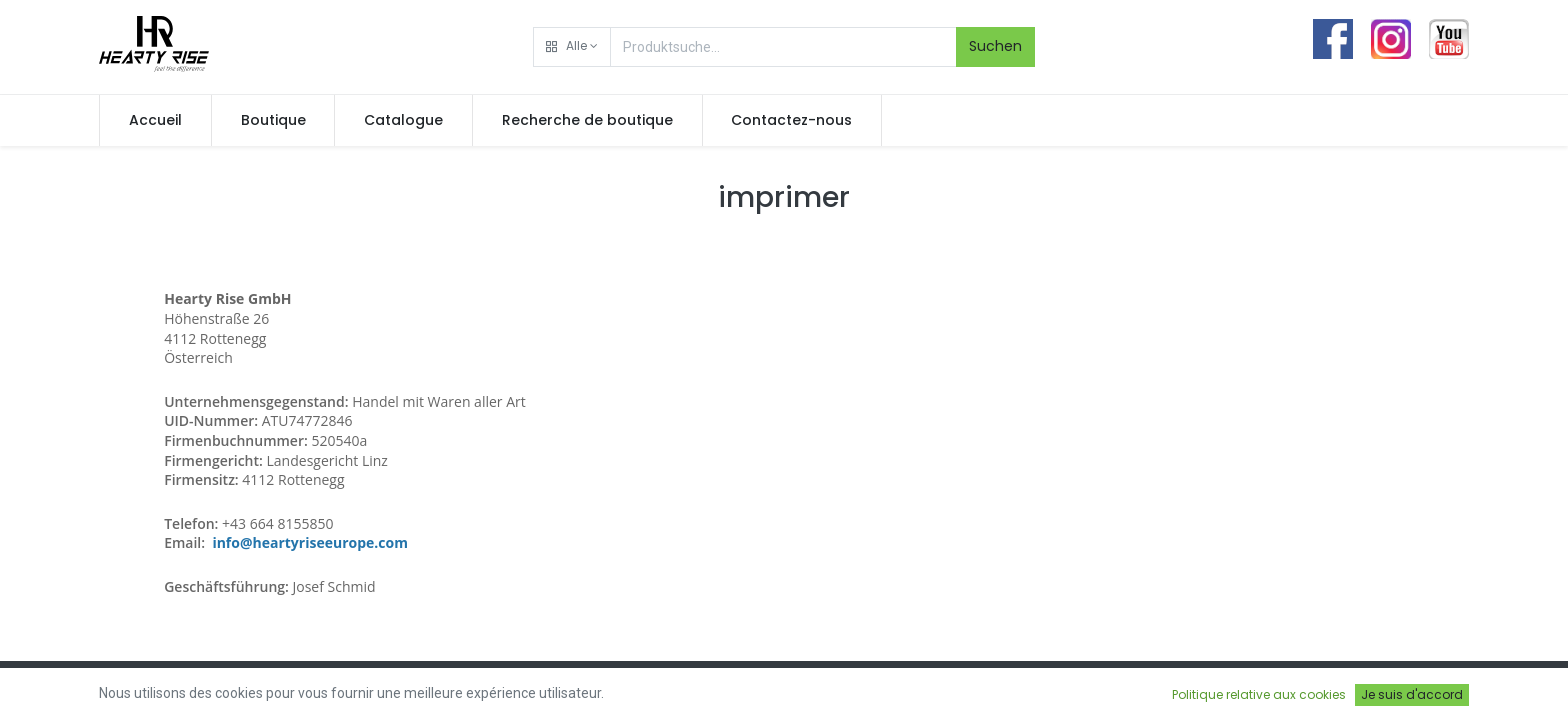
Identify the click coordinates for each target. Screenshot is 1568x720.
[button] (572, 47)
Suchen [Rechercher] (995, 46)
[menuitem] (155, 121)
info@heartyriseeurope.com (310, 542)
